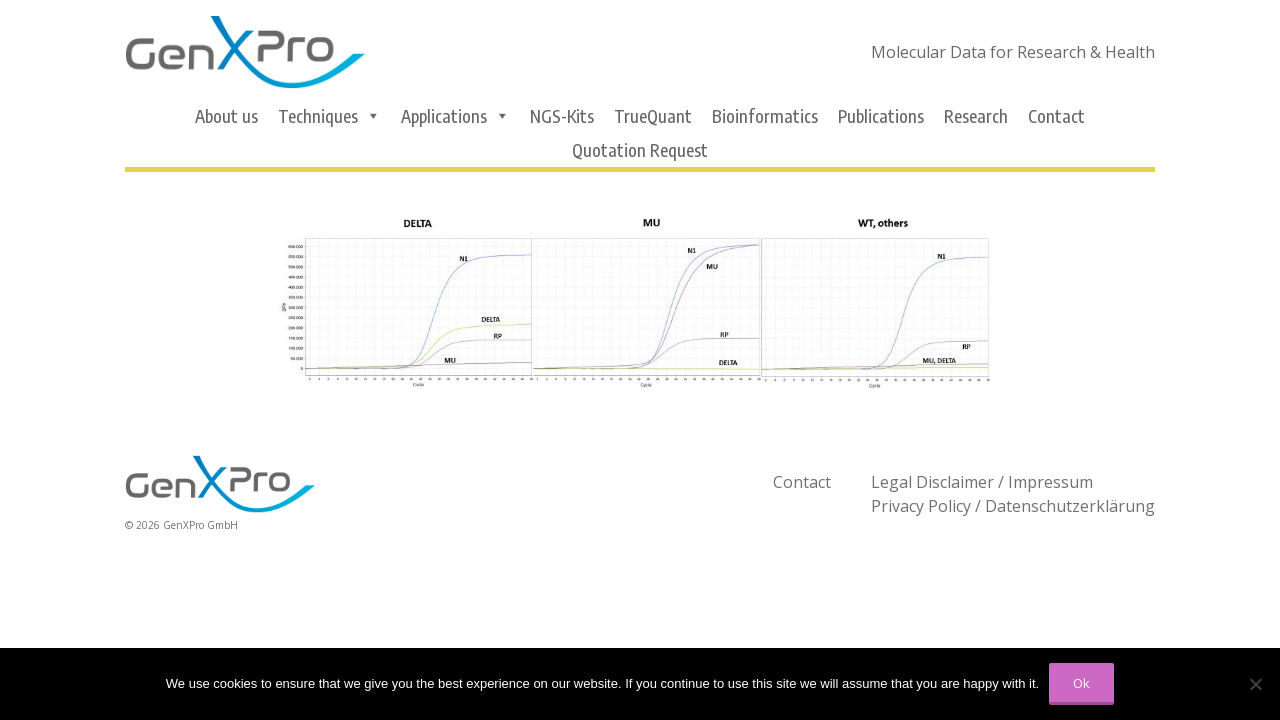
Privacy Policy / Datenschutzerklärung (1013, 506)
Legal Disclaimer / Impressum (982, 482)
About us (226, 116)
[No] (1255, 684)
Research (976, 116)
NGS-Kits (562, 116)
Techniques (329, 116)
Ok (1081, 683)
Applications (455, 116)
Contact (1056, 116)
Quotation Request (640, 150)
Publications (881, 116)
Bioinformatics (765, 116)
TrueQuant (653, 116)
